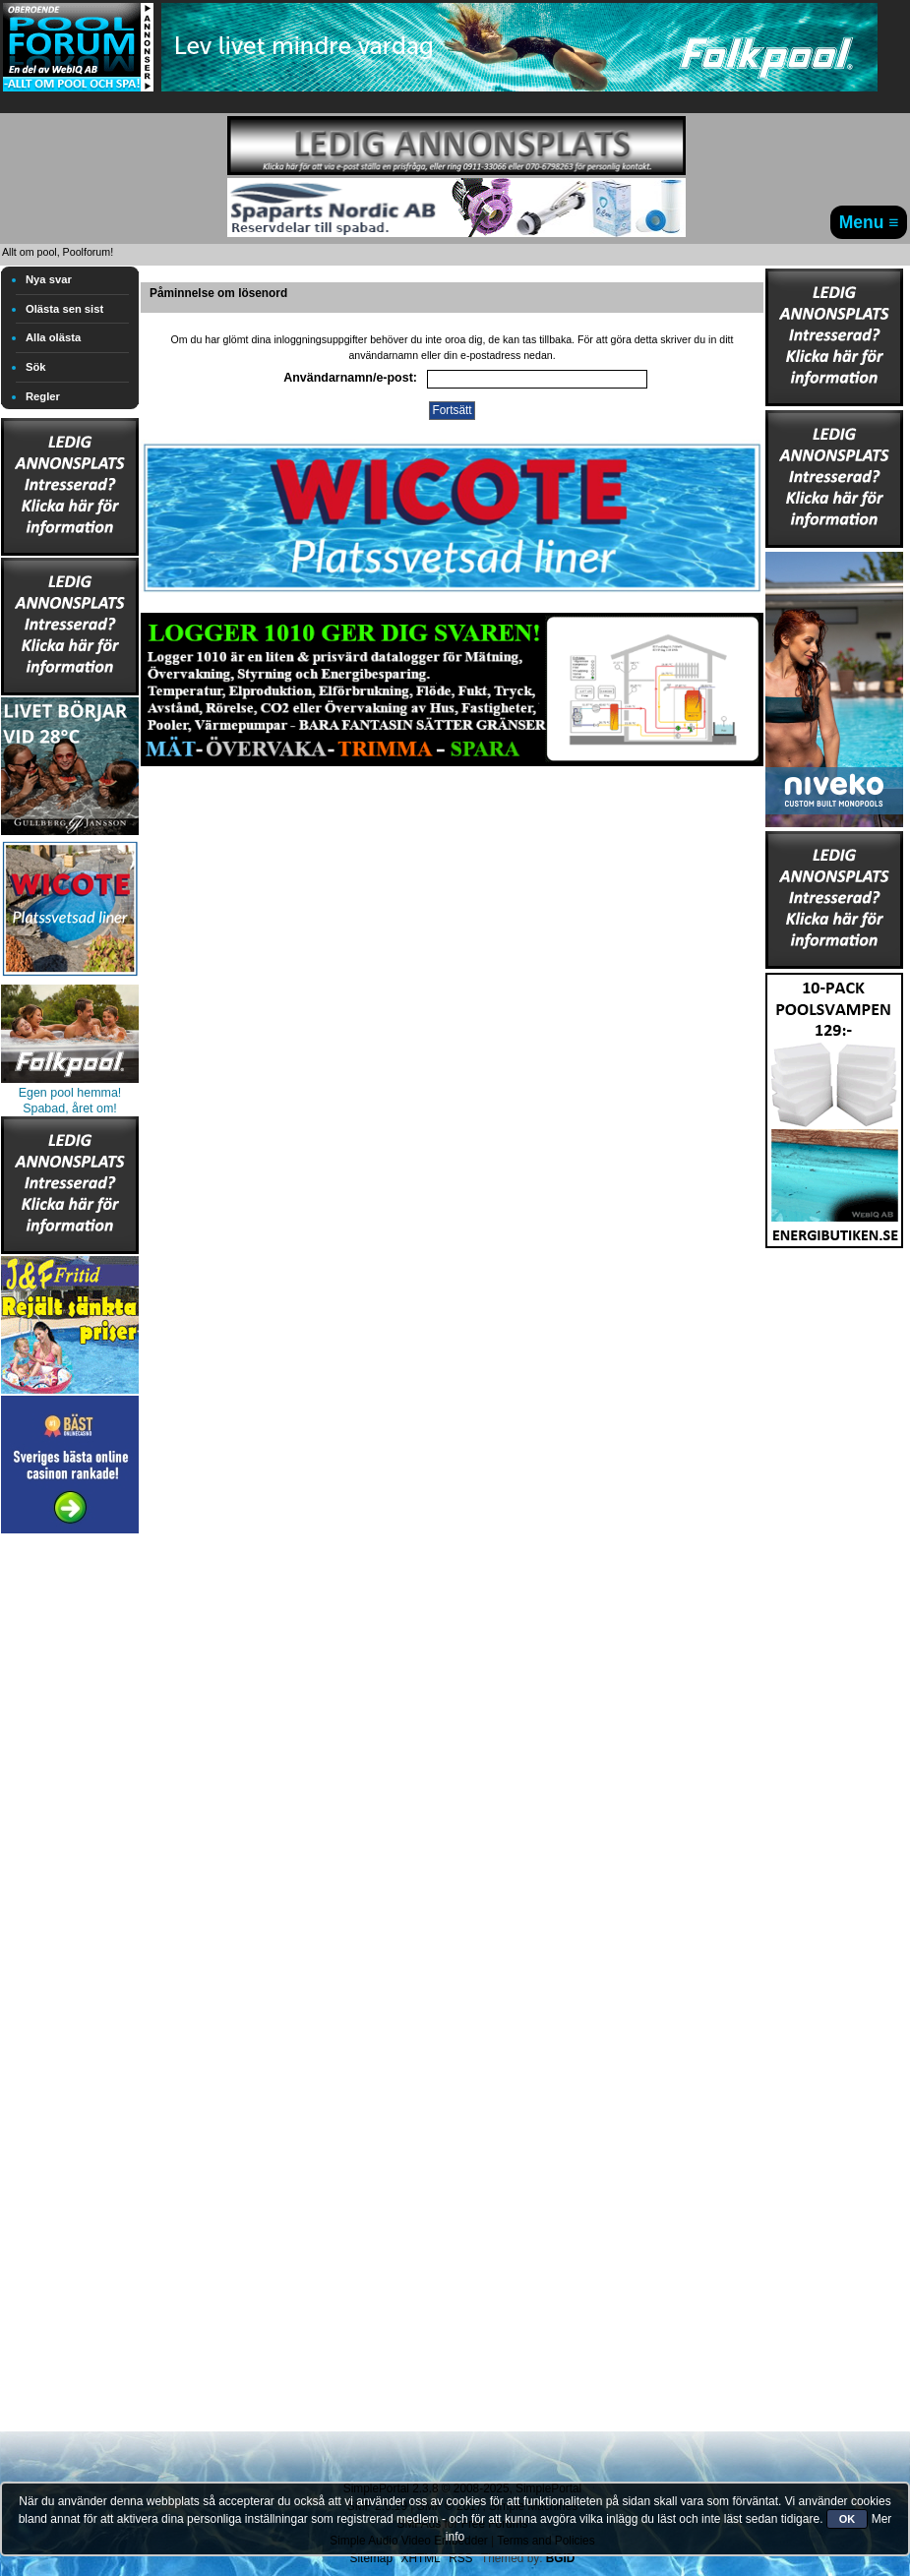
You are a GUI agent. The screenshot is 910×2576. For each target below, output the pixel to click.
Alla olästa (53, 337)
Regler (43, 396)
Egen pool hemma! (70, 1093)
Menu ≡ (869, 222)
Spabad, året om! (70, 1108)
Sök (36, 367)
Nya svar (49, 279)
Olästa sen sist (64, 309)
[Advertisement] (70, 1833)
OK (847, 2519)
